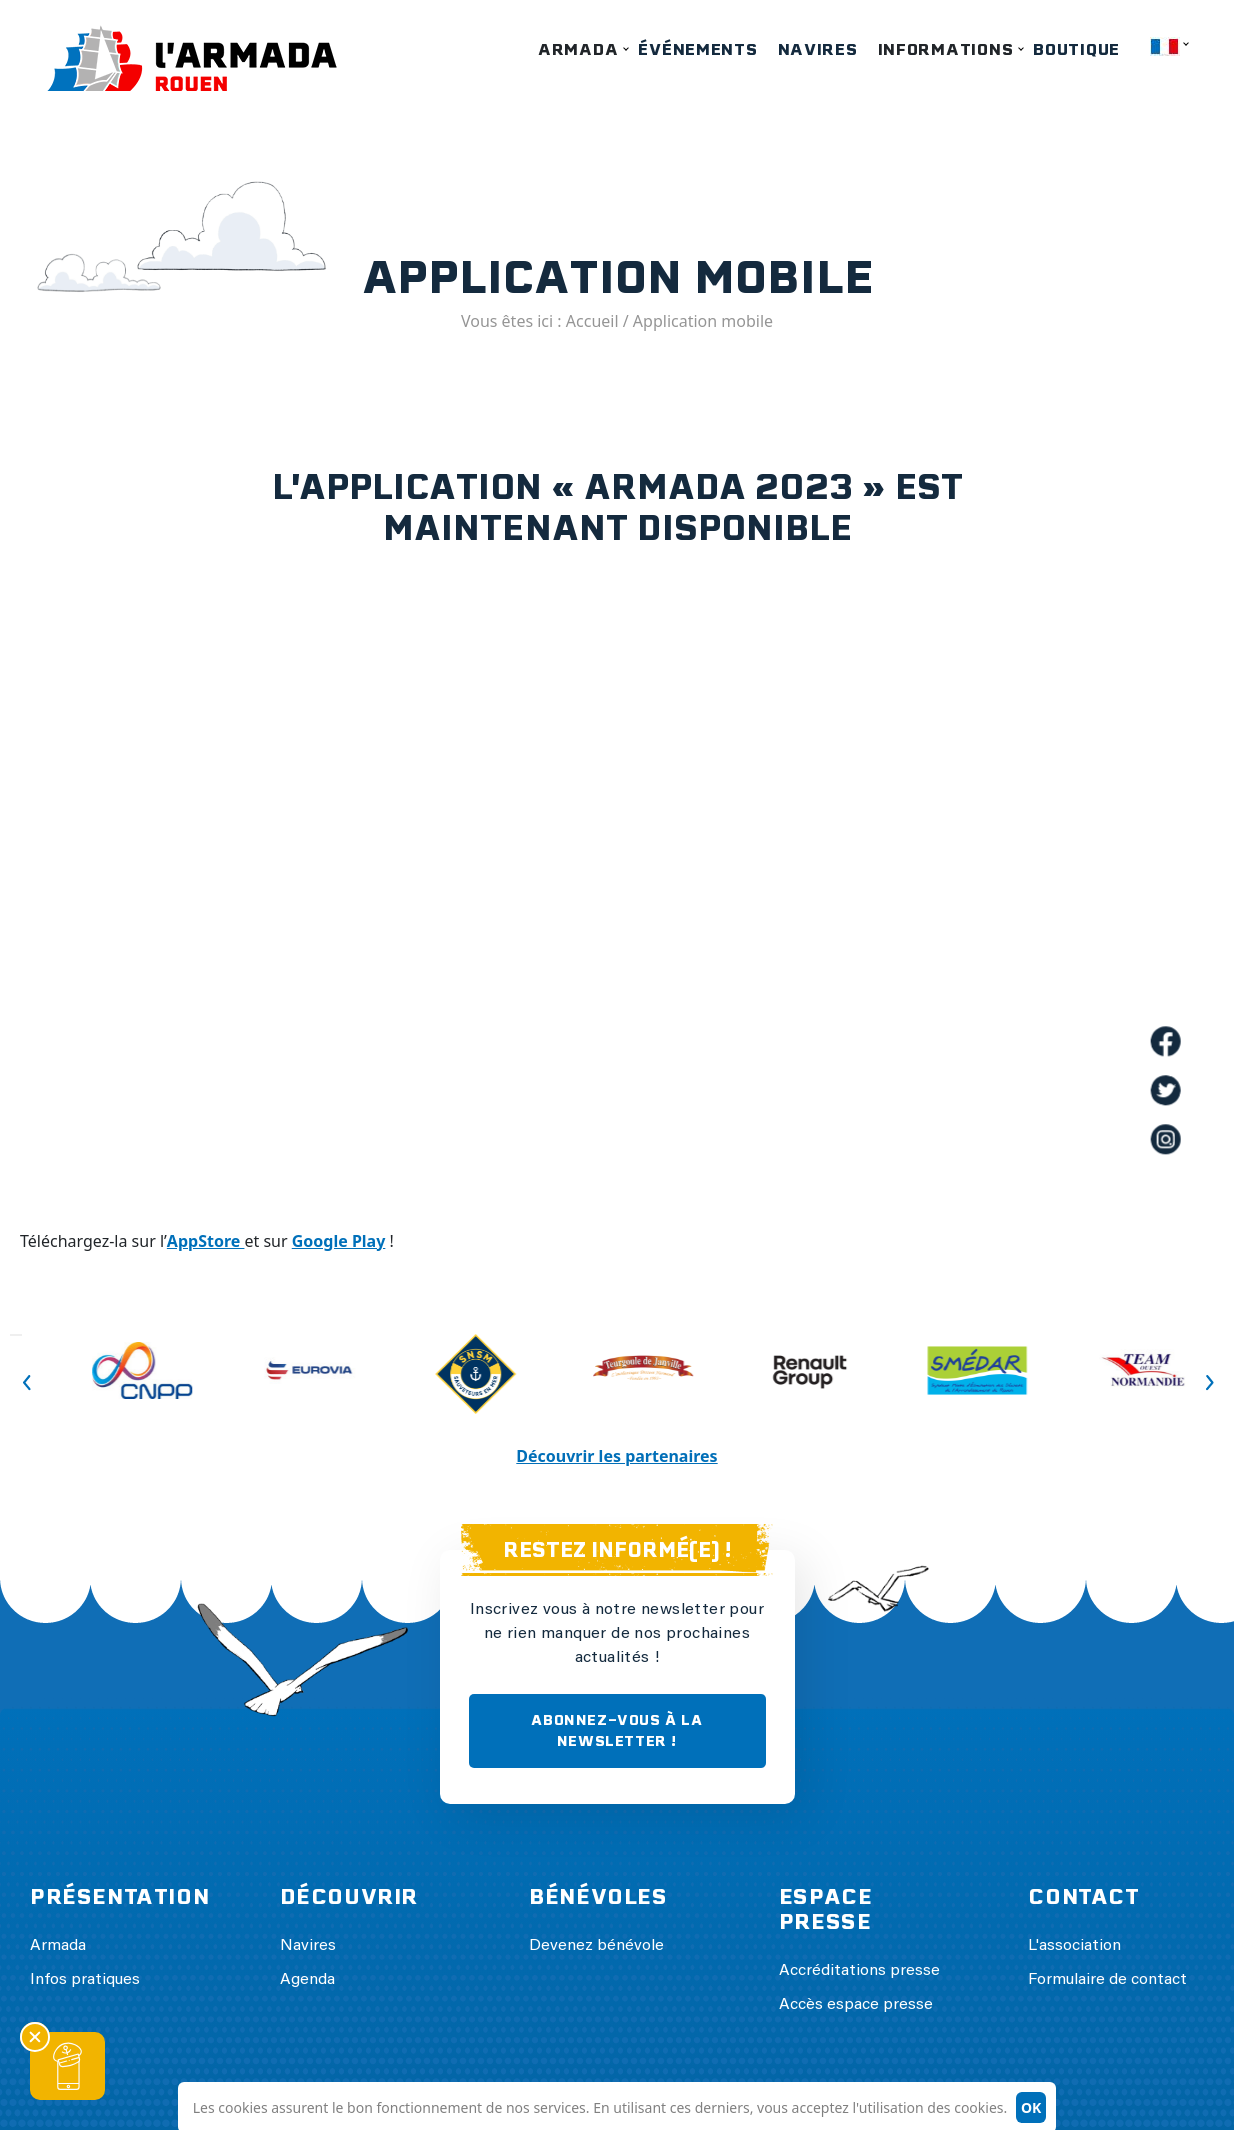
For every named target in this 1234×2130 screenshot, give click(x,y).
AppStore (206, 1241)
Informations (946, 49)
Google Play (339, 1241)
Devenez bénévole (596, 1946)
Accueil (592, 321)
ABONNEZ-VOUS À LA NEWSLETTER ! (616, 1730)
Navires (818, 49)
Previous (16, 1335)
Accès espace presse (856, 2005)
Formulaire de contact (1107, 1980)
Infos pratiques (85, 1980)
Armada (578, 49)
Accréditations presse (859, 1971)
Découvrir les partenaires (616, 1456)
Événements (697, 49)
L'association (1074, 1946)
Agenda (307, 1980)
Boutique (1076, 49)
